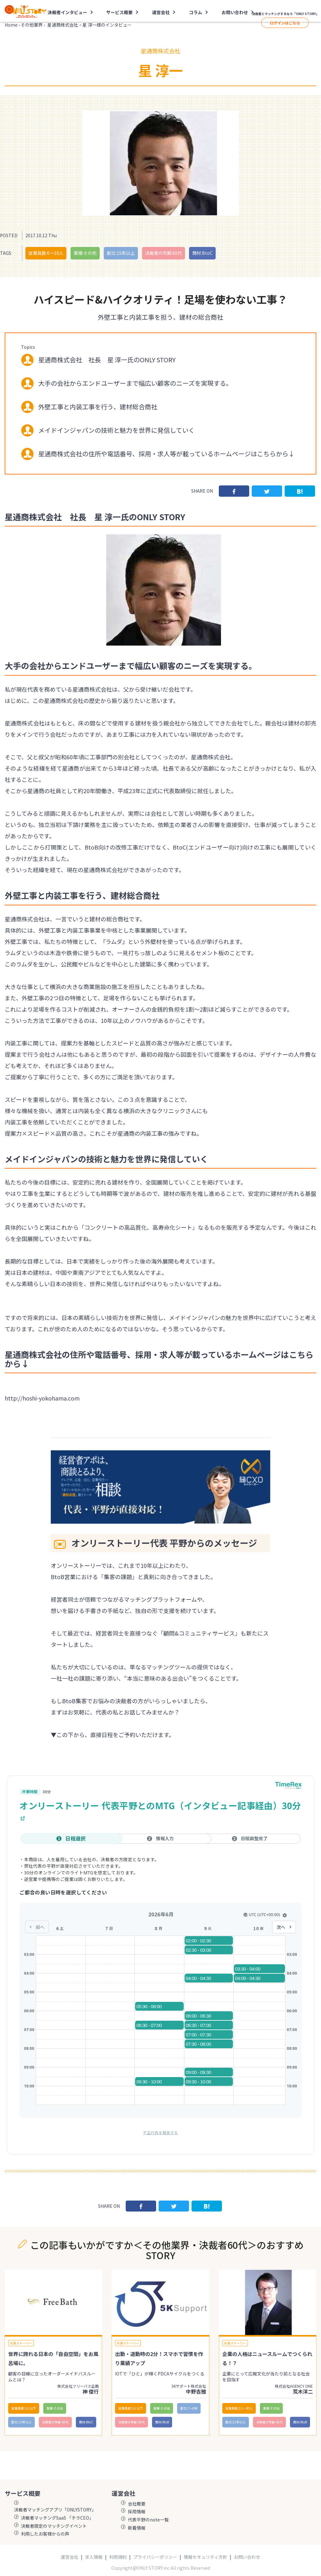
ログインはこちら (285, 22)
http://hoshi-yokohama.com (42, 1398)
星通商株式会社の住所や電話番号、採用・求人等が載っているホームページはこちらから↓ (166, 453)
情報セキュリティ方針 (205, 2557)
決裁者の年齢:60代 (163, 253)
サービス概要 (119, 12)
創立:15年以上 (121, 253)
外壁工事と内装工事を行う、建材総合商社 (97, 406)
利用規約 (118, 2557)
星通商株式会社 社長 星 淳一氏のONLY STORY (107, 359)
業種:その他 (85, 253)
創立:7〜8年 (188, 2408)
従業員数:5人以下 (23, 2408)
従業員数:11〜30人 (239, 2408)
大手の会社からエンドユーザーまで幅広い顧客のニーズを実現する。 (135, 383)
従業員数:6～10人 (46, 253)
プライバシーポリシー (155, 2557)
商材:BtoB (162, 2422)
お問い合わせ (235, 12)
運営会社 (161, 12)
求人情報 (94, 2557)
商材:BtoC (202, 253)
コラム (195, 12)
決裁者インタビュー (67, 12)
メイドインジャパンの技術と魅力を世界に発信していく (116, 430)
